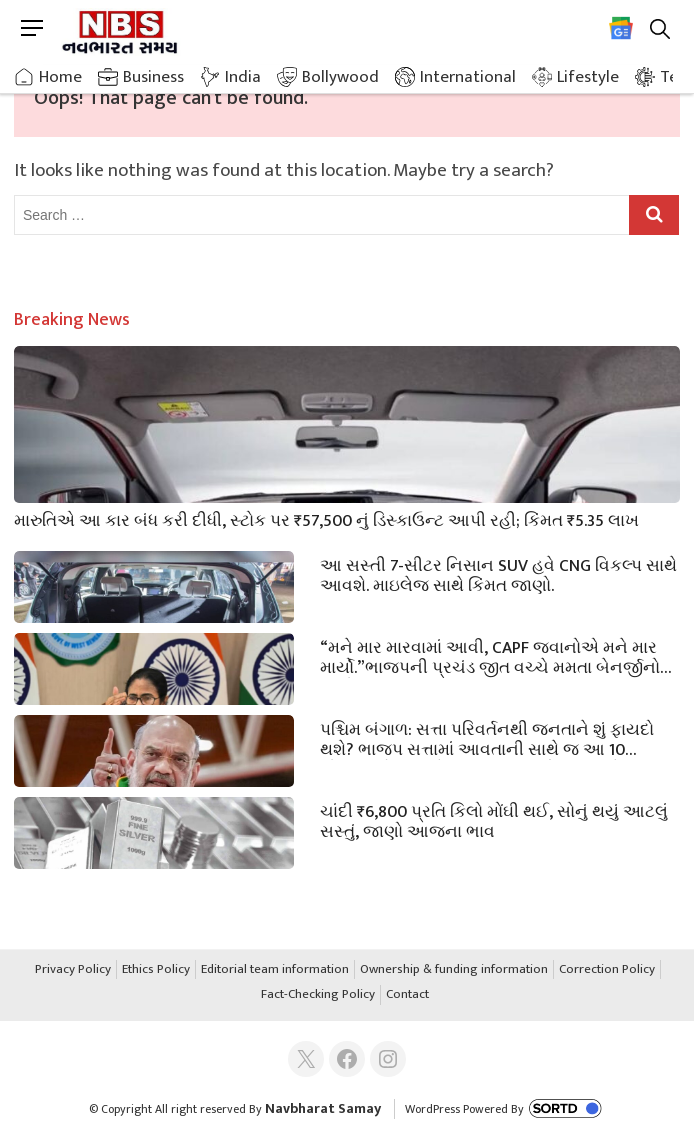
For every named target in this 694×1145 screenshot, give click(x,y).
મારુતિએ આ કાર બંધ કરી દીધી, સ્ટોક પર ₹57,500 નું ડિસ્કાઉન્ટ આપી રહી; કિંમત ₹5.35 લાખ (326, 519)
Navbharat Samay (323, 1108)
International (468, 77)
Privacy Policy (73, 970)
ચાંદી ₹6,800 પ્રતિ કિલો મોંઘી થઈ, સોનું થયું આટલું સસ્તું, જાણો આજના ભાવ (494, 820)
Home (60, 77)
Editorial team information (275, 970)
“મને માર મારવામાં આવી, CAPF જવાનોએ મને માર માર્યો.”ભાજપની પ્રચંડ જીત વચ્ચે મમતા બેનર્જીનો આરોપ (490, 656)
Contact (407, 995)
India (243, 77)
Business (153, 77)
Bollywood (340, 77)
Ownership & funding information (454, 970)
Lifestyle (588, 77)
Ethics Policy (156, 970)
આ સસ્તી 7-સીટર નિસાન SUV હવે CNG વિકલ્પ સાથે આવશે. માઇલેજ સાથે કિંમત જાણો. (498, 574)
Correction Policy (607, 970)
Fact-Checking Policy (318, 995)
